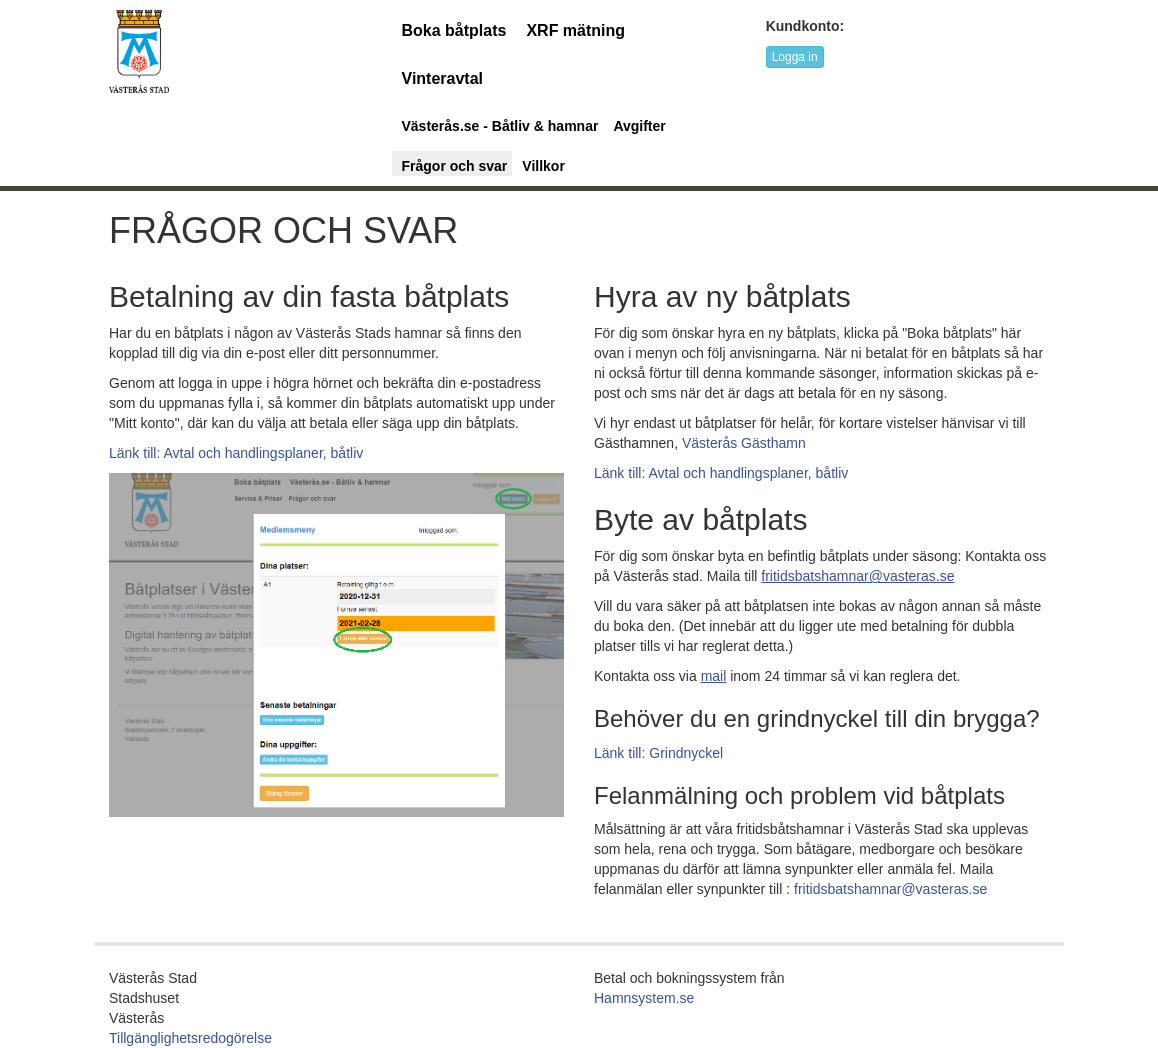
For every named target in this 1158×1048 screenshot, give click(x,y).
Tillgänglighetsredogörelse (190, 1038)
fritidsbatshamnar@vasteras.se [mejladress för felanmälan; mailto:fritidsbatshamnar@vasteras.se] (890, 889)
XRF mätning (575, 30)
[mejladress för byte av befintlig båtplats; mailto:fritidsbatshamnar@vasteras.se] (857, 576)
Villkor (543, 166)
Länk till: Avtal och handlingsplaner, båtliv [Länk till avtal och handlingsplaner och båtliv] (236, 453)
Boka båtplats (454, 30)
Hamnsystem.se (644, 998)
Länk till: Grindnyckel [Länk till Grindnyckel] (658, 753)
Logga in (795, 57)
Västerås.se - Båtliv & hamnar (500, 126)
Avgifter (639, 126)
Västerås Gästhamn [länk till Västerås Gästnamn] (744, 443)
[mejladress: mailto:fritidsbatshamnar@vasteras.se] (714, 676)
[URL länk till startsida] (139, 50)
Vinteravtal (443, 78)
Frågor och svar (455, 166)
